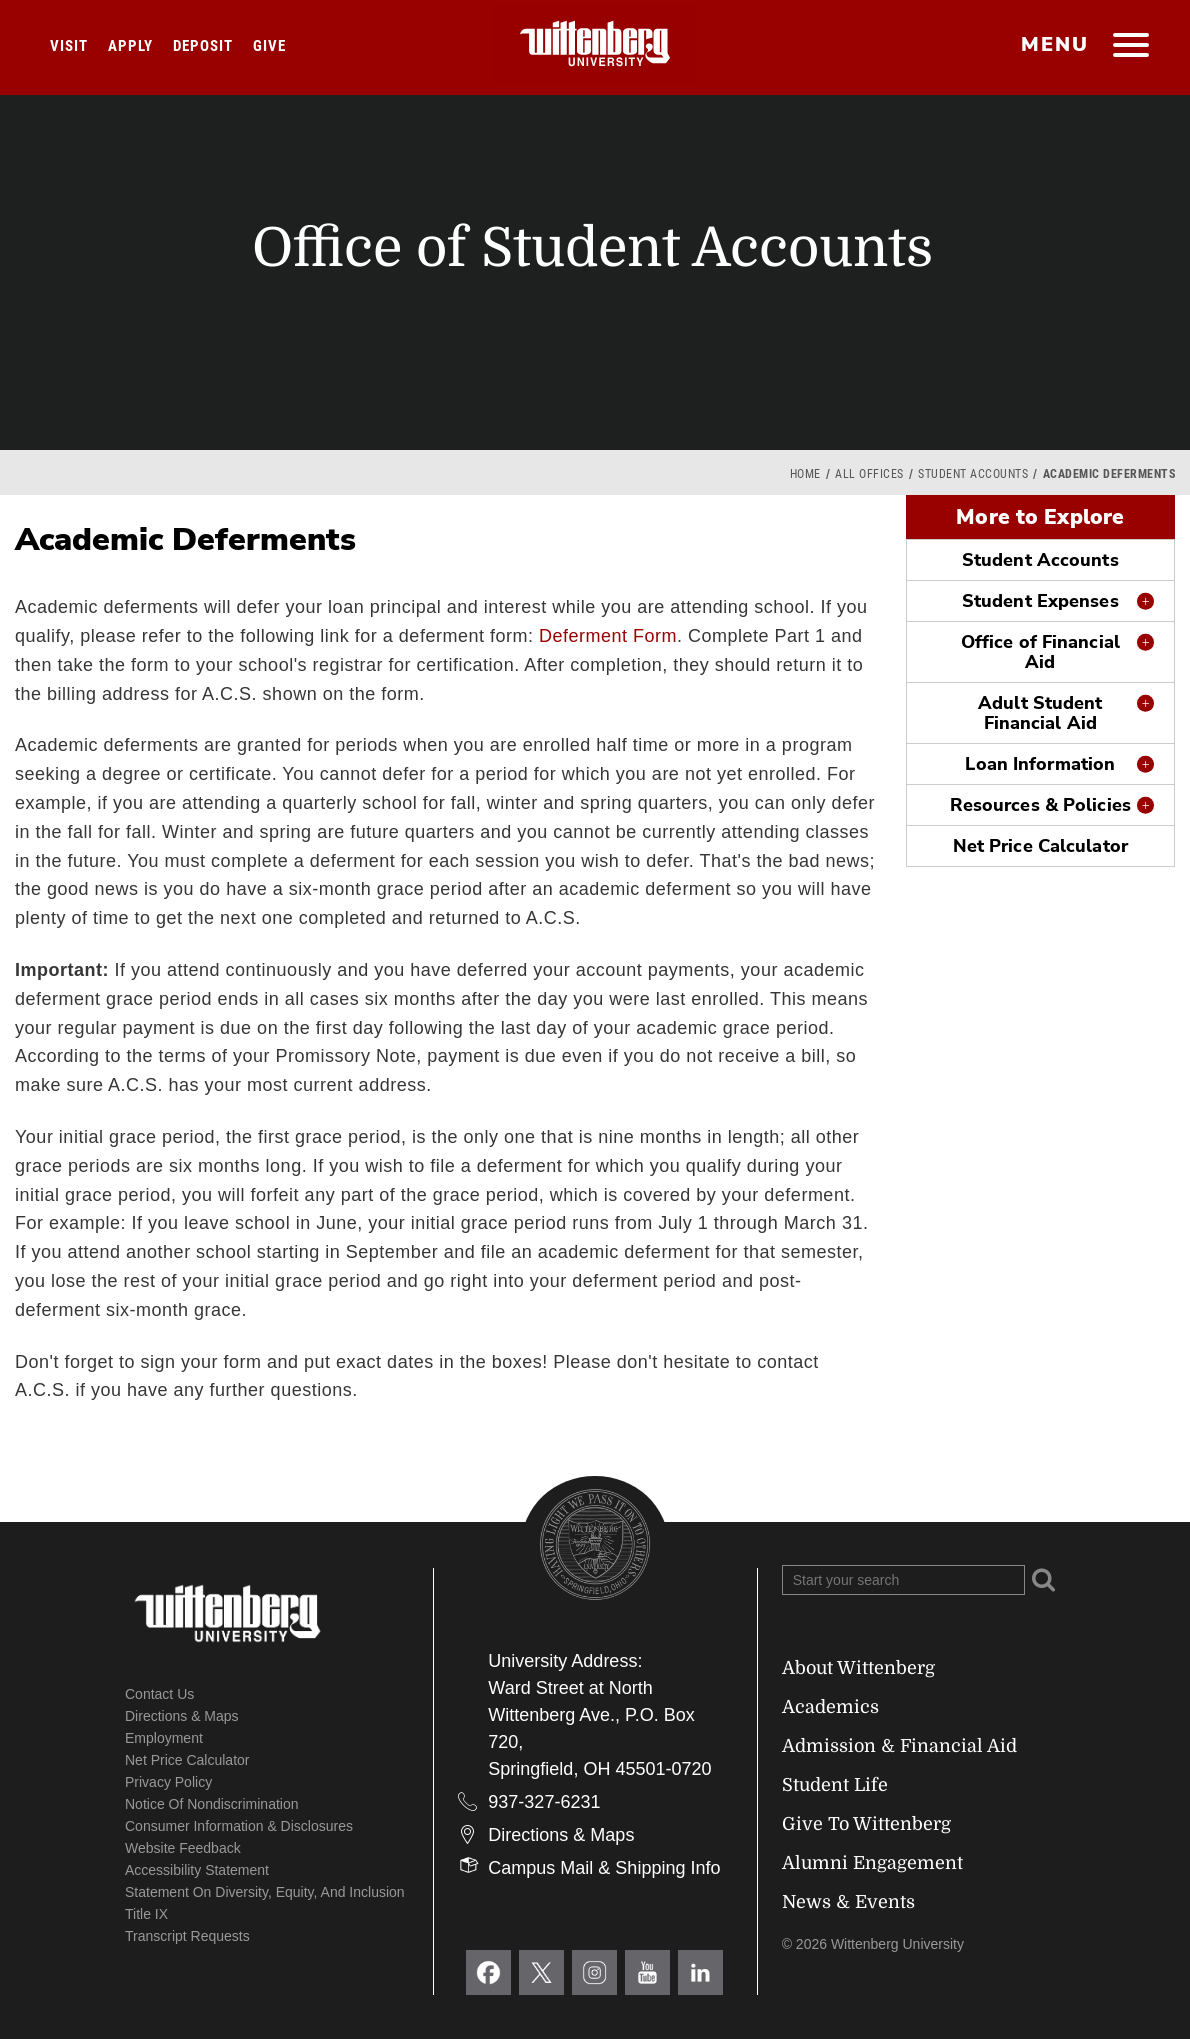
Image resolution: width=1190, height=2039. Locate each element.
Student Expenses (1040, 601)
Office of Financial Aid (1040, 652)
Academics (830, 1707)
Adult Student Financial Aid (1040, 713)
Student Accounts (973, 474)
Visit (69, 46)
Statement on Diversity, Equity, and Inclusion (265, 1892)
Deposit (203, 46)
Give (269, 46)
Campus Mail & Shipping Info (604, 1868)
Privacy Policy (168, 1782)
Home (805, 474)
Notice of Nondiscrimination (212, 1804)
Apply (130, 46)
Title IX (146, 1914)
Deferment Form (608, 636)
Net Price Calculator (1040, 846)
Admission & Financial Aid (899, 1746)
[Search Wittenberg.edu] (903, 1580)
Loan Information (1040, 764)
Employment (164, 1738)
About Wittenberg (858, 1668)
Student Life (835, 1785)
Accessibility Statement (197, 1870)
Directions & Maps (182, 1716)
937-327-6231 (544, 1802)
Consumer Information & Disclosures (239, 1826)
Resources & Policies (1040, 805)
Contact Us (159, 1694)
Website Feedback (183, 1848)
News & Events (848, 1902)
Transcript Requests (187, 1936)
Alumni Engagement (872, 1863)
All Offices (869, 474)
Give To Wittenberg (866, 1824)
